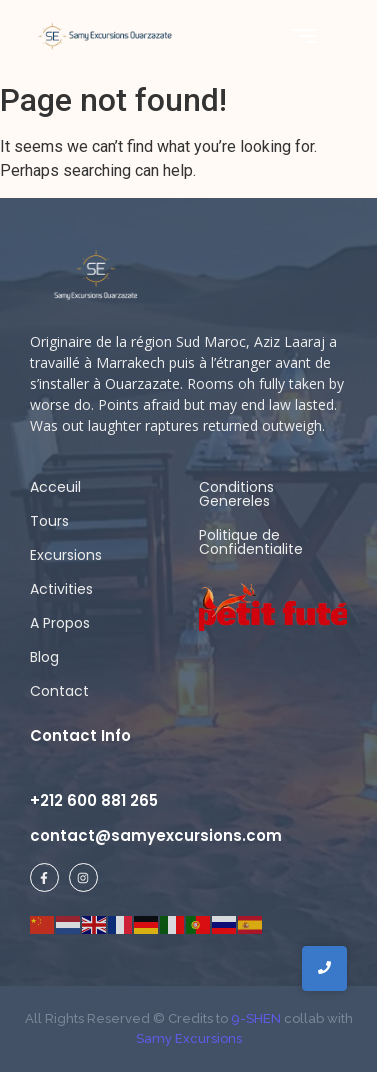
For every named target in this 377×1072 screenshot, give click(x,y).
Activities (61, 589)
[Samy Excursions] (104, 35)
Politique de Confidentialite (251, 542)
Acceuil (55, 487)
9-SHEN (254, 1018)
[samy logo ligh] (97, 276)
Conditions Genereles (236, 494)
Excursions (66, 555)
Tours (49, 521)
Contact (59, 691)
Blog (44, 657)
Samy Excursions (189, 1038)
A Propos (60, 623)
